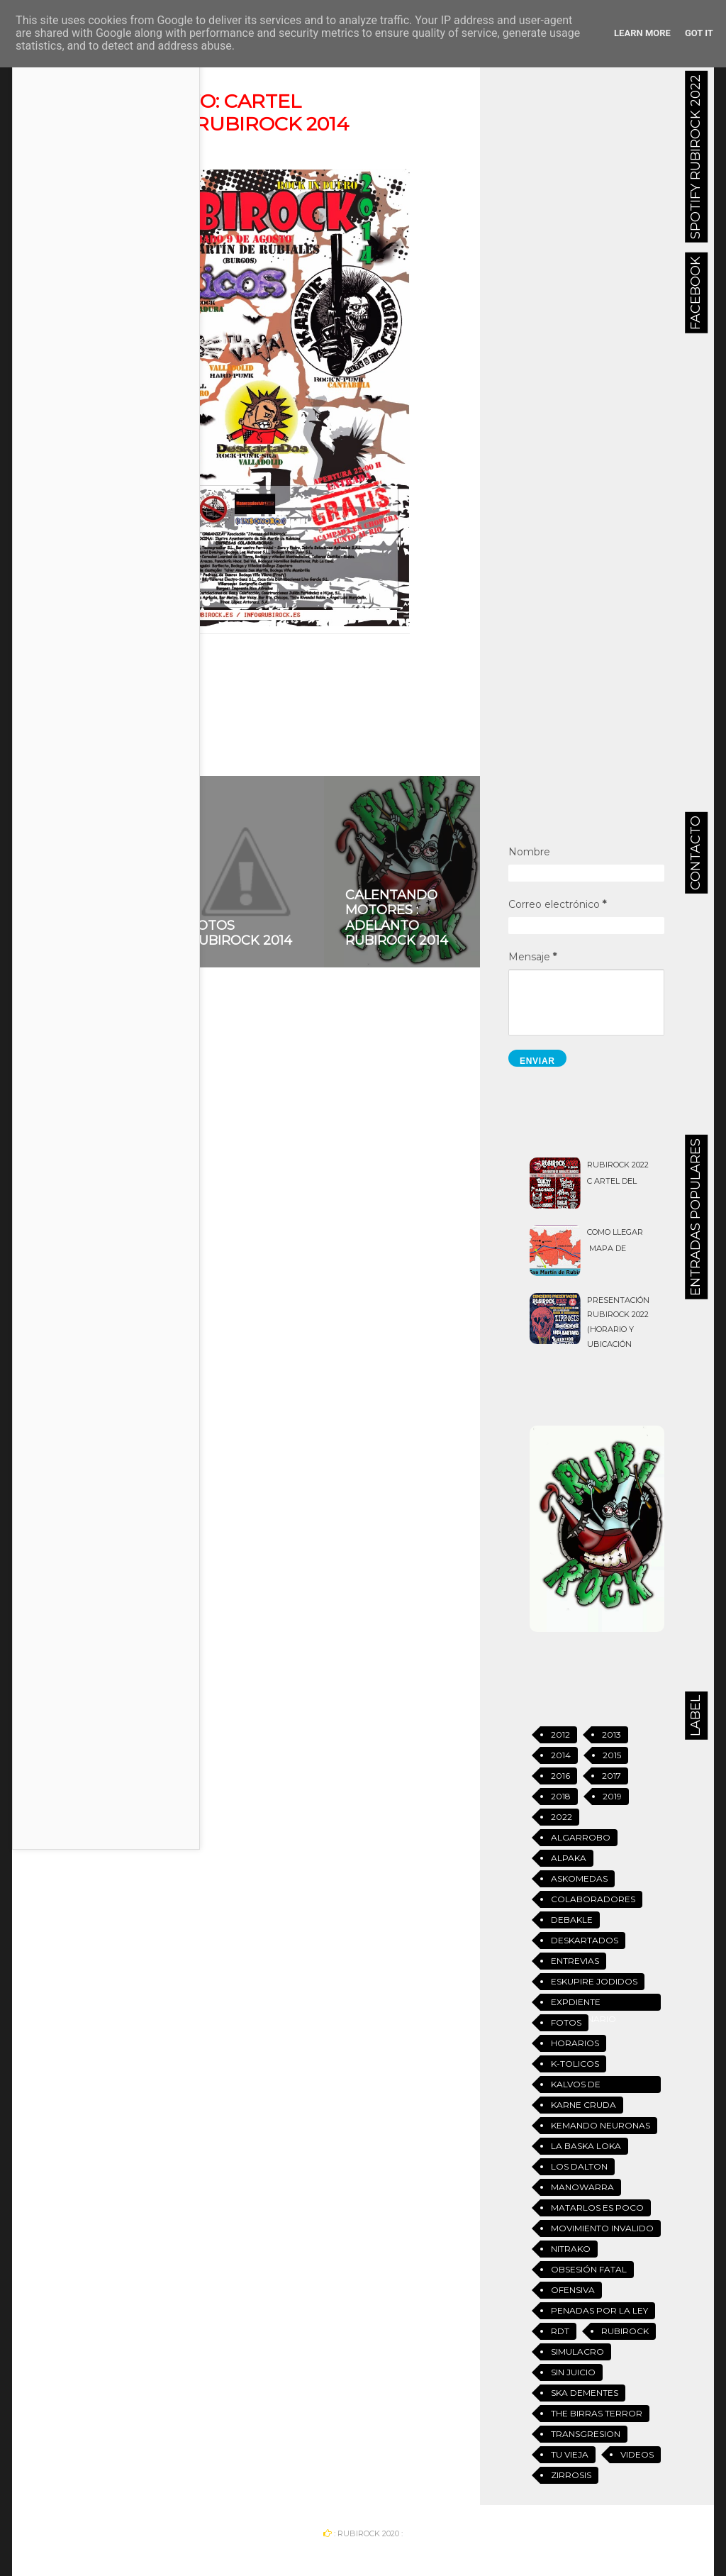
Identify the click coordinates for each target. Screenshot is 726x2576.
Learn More (642, 33)
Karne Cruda (583, 2104)
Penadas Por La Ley (599, 2310)
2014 (112, 675)
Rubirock (625, 2331)
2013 (611, 1734)
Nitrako (571, 2248)
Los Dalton (579, 2166)
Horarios (575, 2043)
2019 (612, 1796)
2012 (560, 1734)
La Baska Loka (586, 2146)
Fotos (566, 2022)
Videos (637, 2454)
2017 (611, 1775)
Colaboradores (593, 1899)
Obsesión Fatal (589, 2269)
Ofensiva (573, 2289)
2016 (560, 1775)
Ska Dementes (584, 2392)
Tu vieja (569, 2454)
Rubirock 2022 (618, 1165)
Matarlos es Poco (597, 2207)
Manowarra (582, 2187)
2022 (561, 1816)
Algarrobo (580, 1837)
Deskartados (584, 1940)
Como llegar (615, 1232)
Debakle (572, 1919)
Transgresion (585, 2433)
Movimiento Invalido (602, 2228)
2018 (561, 1796)
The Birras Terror (596, 2413)
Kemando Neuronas (600, 2125)
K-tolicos (575, 2063)
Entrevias (575, 1960)
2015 (612, 1755)
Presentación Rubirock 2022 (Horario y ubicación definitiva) (618, 1330)
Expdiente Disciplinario (583, 2004)
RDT (560, 2331)
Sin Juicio (573, 2372)
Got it (699, 33)
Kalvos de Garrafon (577, 2086)
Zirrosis (571, 2475)
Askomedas (579, 1878)
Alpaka (568, 1858)
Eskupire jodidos (594, 1981)
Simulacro (577, 2351)
